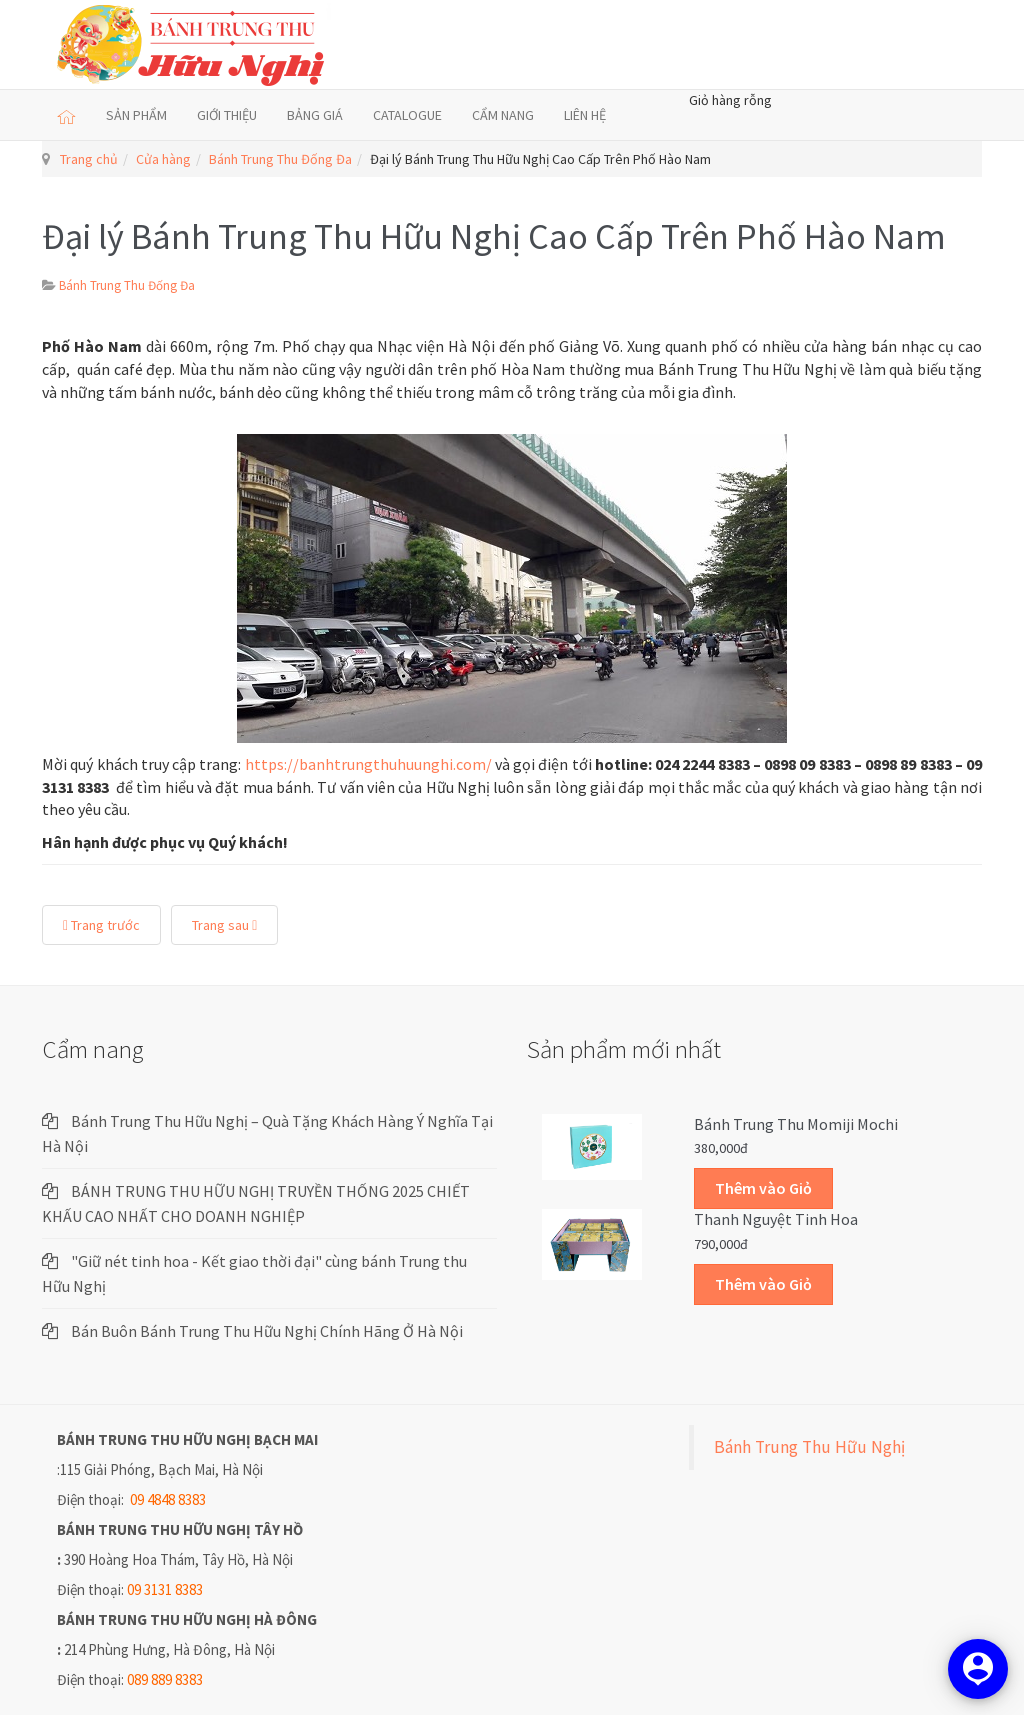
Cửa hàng (163, 159)
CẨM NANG (503, 115)
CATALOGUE (407, 115)
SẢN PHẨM (136, 115)
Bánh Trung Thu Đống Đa (280, 159)
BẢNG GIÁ (315, 115)
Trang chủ (89, 159)
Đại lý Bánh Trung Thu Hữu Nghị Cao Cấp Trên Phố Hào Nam (494, 236)
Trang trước (101, 925)
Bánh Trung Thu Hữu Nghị (809, 1447)
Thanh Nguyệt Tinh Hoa (776, 1219)
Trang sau (224, 925)
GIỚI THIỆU (227, 115)
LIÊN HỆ (585, 115)
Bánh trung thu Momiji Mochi (796, 1124)
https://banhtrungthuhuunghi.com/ (368, 764)
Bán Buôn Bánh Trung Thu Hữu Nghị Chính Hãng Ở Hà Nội (267, 1331)
